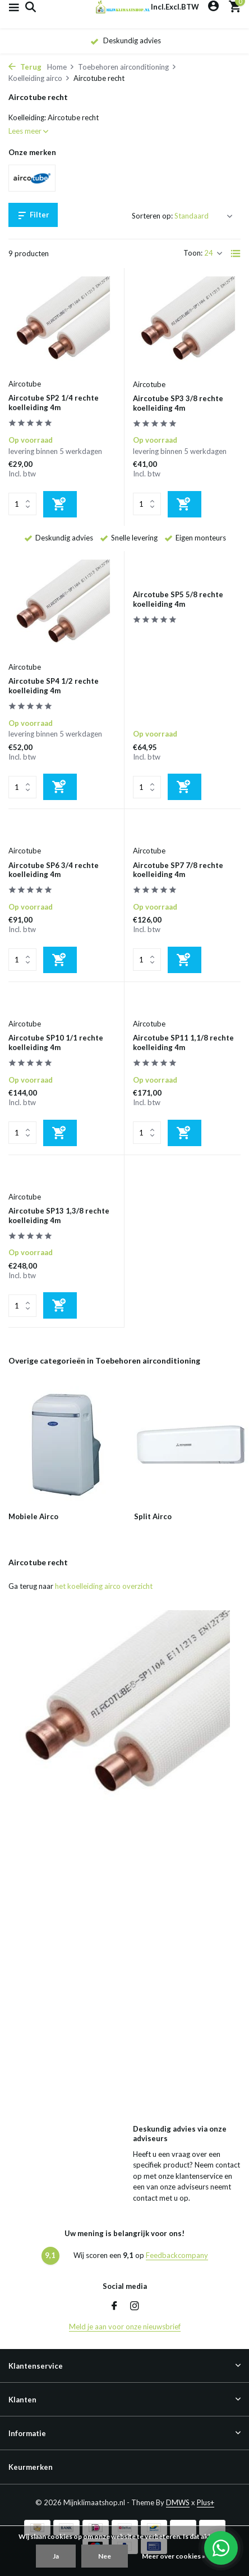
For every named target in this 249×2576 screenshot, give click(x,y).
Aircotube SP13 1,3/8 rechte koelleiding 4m (58, 1215)
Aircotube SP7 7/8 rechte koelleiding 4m (178, 870)
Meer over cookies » (173, 2556)
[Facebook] (114, 2306)
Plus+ (205, 2502)
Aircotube (24, 383)
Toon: (192, 252)
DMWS (178, 2502)
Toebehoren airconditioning (127, 66)
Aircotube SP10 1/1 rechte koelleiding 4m (55, 1042)
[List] (235, 253)
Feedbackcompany (177, 2255)
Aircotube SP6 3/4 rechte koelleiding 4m (53, 870)
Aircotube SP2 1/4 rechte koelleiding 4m (53, 402)
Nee (104, 2556)
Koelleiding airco (39, 78)
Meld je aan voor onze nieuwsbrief (125, 2326)
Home (61, 66)
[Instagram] (134, 2306)
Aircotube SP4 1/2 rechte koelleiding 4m (53, 685)
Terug (25, 66)
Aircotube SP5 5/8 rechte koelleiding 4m (178, 599)
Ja (56, 2556)
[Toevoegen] (60, 504)
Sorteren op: (152, 215)
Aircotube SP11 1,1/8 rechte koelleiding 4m (183, 1042)
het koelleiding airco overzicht (104, 1586)
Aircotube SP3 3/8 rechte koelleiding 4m (178, 403)
